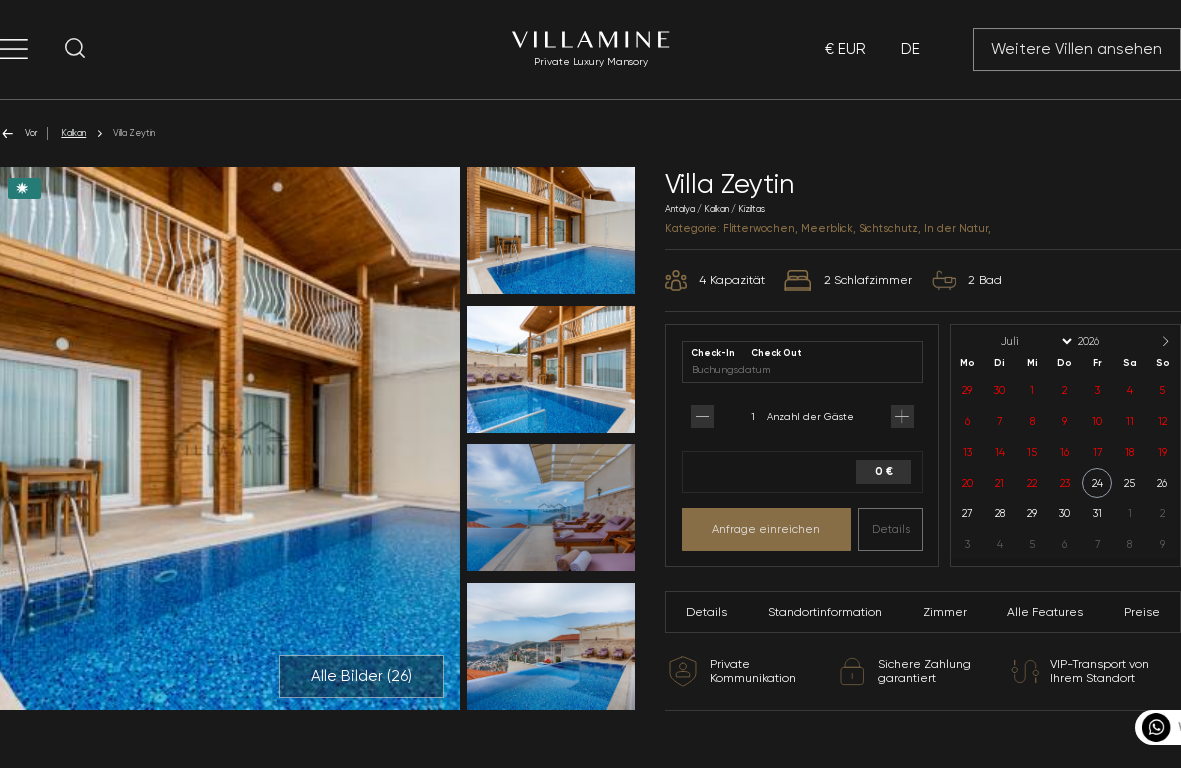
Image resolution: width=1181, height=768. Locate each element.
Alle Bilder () (361, 676)
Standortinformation (825, 612)
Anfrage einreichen (766, 529)
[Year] (1105, 341)
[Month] (1035, 341)
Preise (1142, 612)
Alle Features (1045, 612)
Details (891, 529)
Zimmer (945, 612)
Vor (18, 133)
